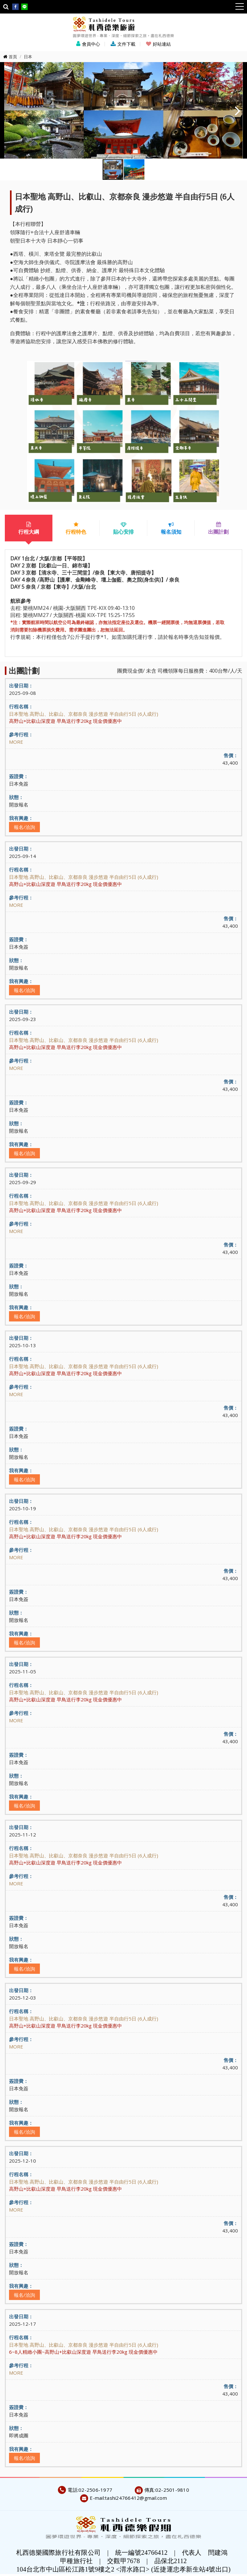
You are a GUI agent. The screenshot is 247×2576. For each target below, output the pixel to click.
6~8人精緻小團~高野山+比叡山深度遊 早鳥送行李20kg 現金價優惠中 (83, 2352)
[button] (238, 110)
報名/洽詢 (24, 827)
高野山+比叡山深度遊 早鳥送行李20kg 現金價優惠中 (65, 721)
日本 (28, 57)
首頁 (13, 57)
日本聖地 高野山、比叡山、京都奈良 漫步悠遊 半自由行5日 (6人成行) (83, 714)
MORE (16, 742)
